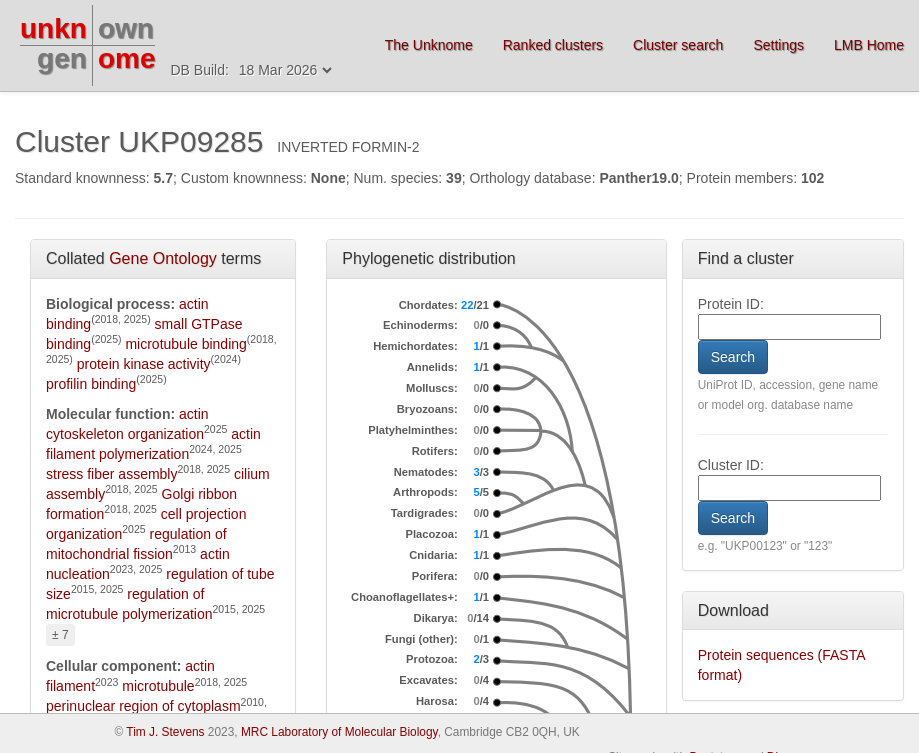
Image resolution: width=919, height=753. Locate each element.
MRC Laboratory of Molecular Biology (339, 732)
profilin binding (91, 384)
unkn (53, 28)
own (126, 28)
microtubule (158, 686)
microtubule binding (185, 344)
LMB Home (869, 45)
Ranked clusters (553, 45)
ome (127, 58)
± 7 (60, 635)
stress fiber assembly (111, 474)
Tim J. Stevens (165, 732)
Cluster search (678, 45)
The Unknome (429, 45)
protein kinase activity (144, 364)
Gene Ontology (163, 258)
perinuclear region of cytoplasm (143, 706)
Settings (778, 45)
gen (62, 58)
